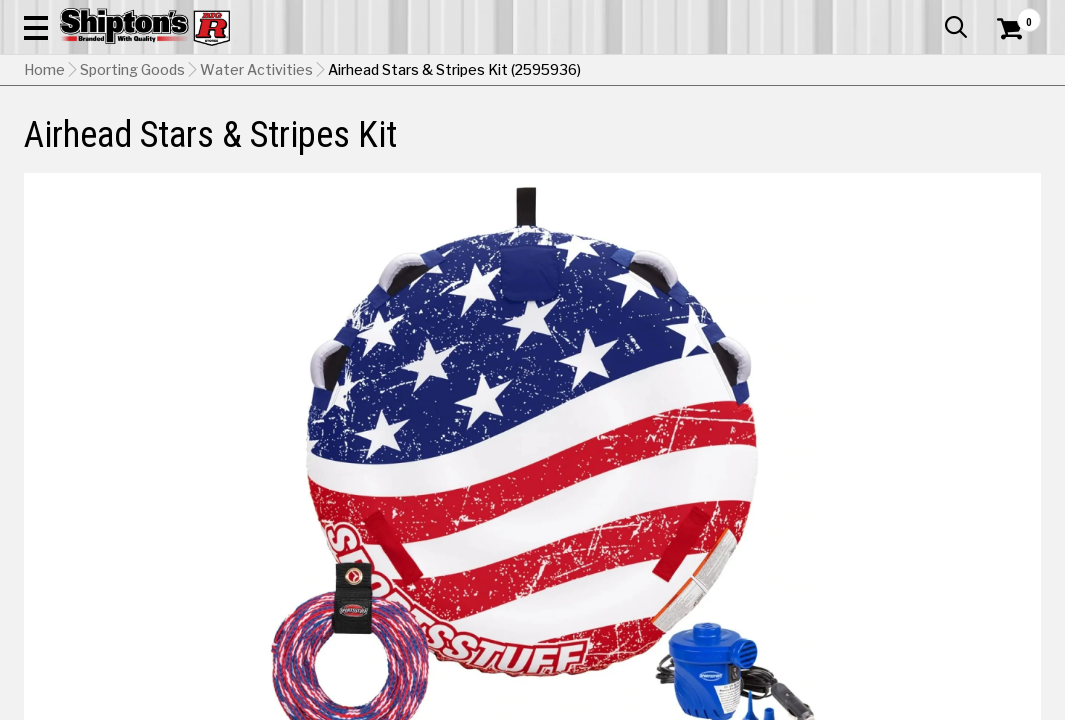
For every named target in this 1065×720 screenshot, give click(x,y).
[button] (583, 72)
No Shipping (692, 452)
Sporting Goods (925, 146)
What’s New (929, 15)
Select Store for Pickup (908, 560)
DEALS (1014, 146)
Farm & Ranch (376, 146)
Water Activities (256, 195)
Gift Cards (841, 15)
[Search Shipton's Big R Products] (482, 72)
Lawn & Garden (720, 146)
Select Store (900, 452)
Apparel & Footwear (88, 146)
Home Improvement (594, 146)
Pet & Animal (822, 146)
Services (1013, 15)
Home (44, 195)
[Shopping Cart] (1007, 72)
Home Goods (475, 146)
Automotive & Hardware (242, 146)
